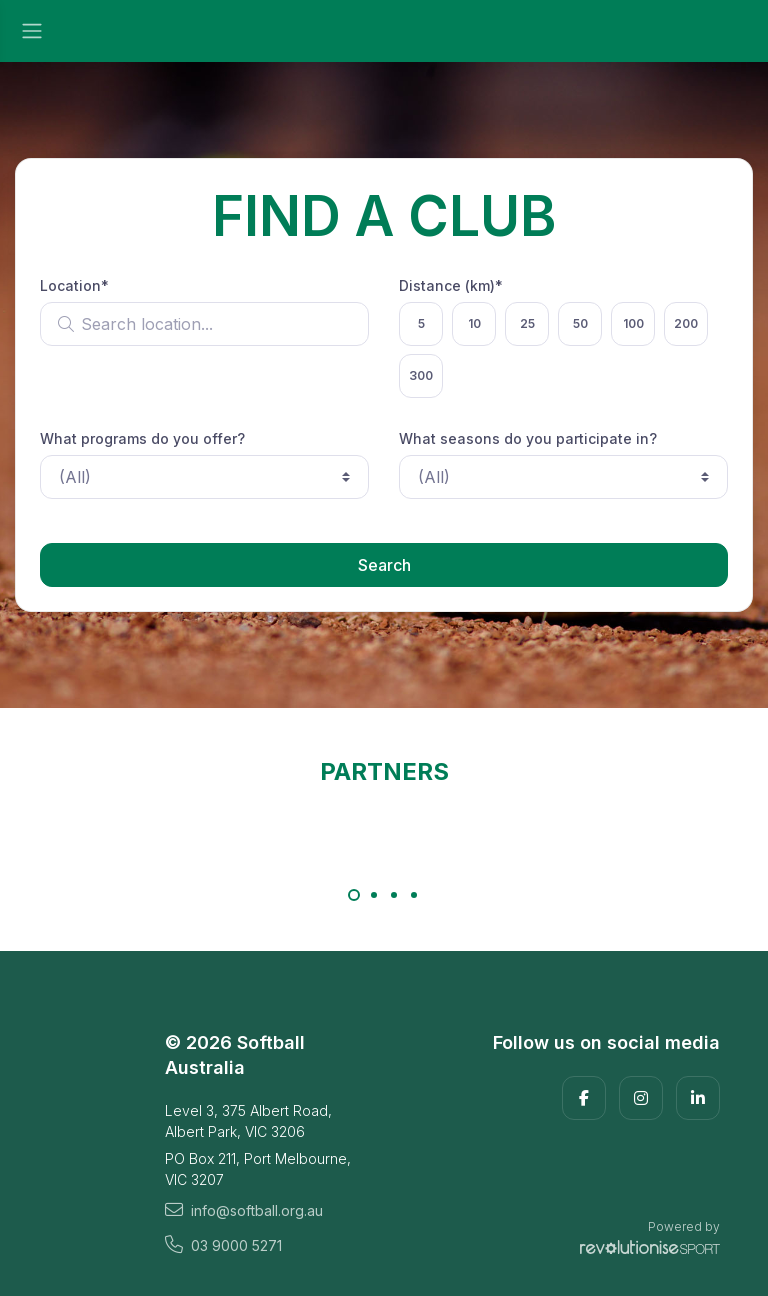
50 (580, 323)
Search (384, 565)
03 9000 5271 (223, 1245)
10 (474, 323)
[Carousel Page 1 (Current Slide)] (354, 895)
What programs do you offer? (142, 438)
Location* (74, 285)
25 (527, 323)
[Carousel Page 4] (414, 895)
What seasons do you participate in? (528, 438)
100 (633, 323)
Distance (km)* (451, 285)
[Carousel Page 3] (394, 895)
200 (686, 323)
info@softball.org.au (244, 1210)
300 (421, 375)
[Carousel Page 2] (374, 895)
